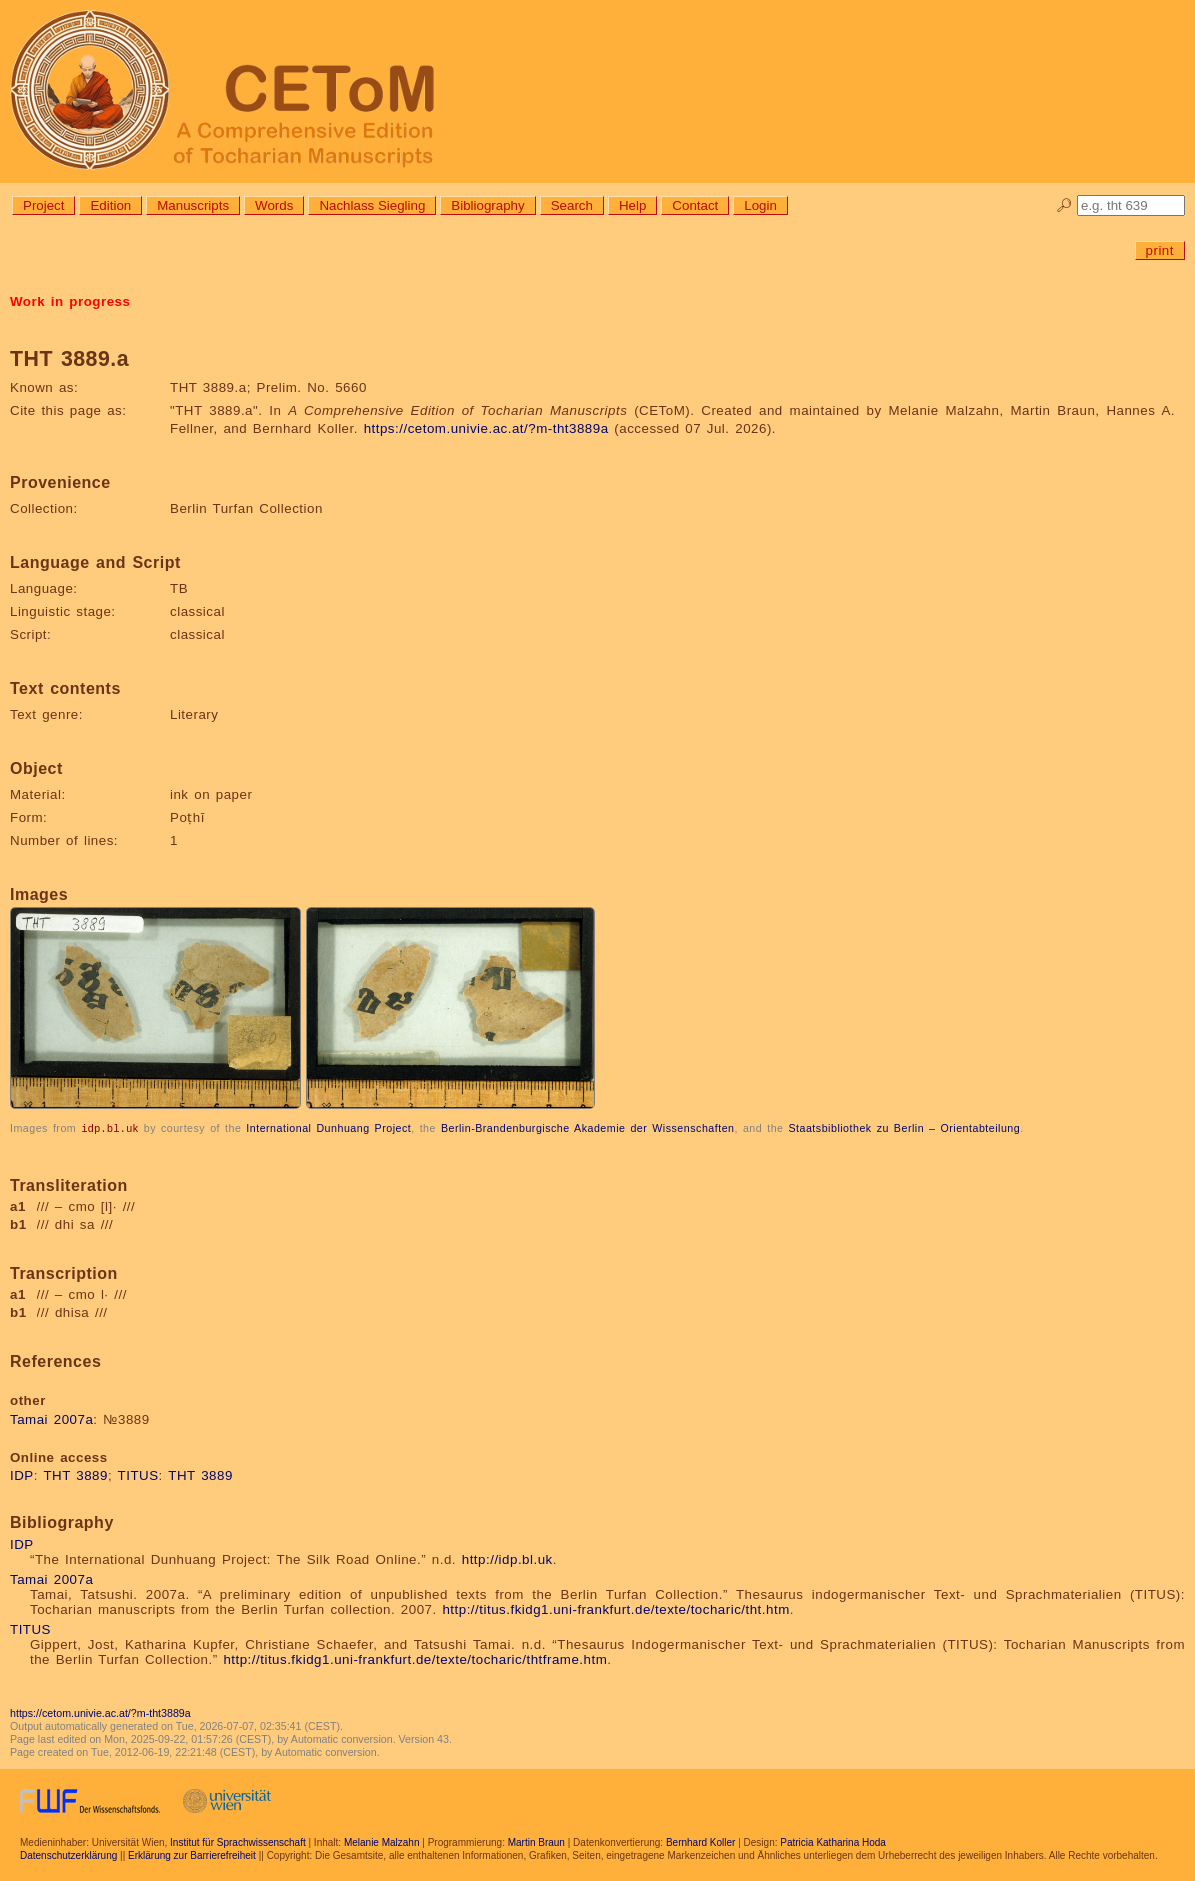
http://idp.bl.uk (507, 1558)
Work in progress (70, 301)
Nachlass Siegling (372, 205)
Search (572, 205)
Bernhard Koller (700, 1841)
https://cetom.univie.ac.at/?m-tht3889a (486, 428)
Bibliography (487, 205)
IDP (22, 1474)
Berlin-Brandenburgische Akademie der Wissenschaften (588, 1128)
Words (274, 205)
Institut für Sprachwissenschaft (238, 1841)
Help (632, 205)
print (1160, 250)
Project (43, 205)
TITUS (138, 1474)
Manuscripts (193, 205)
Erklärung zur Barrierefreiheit (192, 1854)
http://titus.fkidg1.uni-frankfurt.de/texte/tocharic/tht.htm (615, 1608)
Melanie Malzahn (382, 1841)
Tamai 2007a (51, 1418)
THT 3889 (75, 1474)
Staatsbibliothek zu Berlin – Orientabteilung (904, 1128)
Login (760, 205)
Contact (695, 205)
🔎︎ (1064, 205)
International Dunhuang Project (328, 1128)
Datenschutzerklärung (68, 1854)
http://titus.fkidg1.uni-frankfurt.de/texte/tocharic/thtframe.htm (415, 1658)
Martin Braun (536, 1841)
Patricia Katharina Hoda (833, 1841)
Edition (110, 205)
